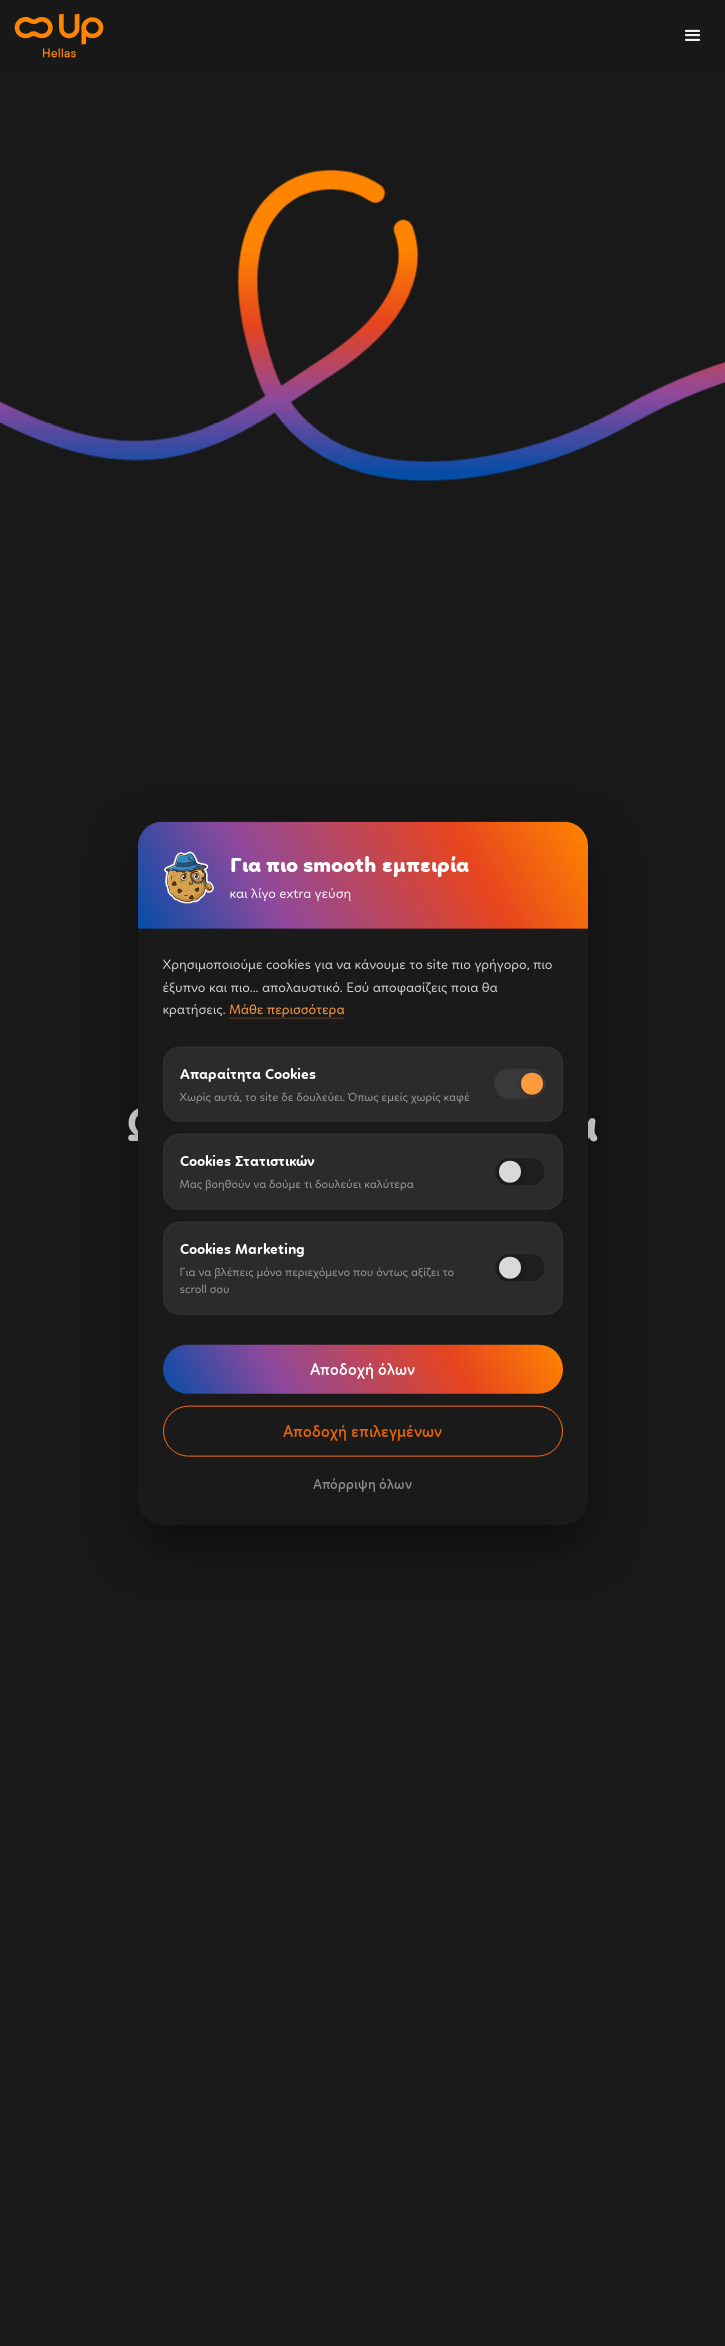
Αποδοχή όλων (362, 1368)
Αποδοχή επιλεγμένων (362, 1430)
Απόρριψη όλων (362, 1483)
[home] (58, 36)
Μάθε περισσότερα (287, 1009)
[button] (693, 36)
